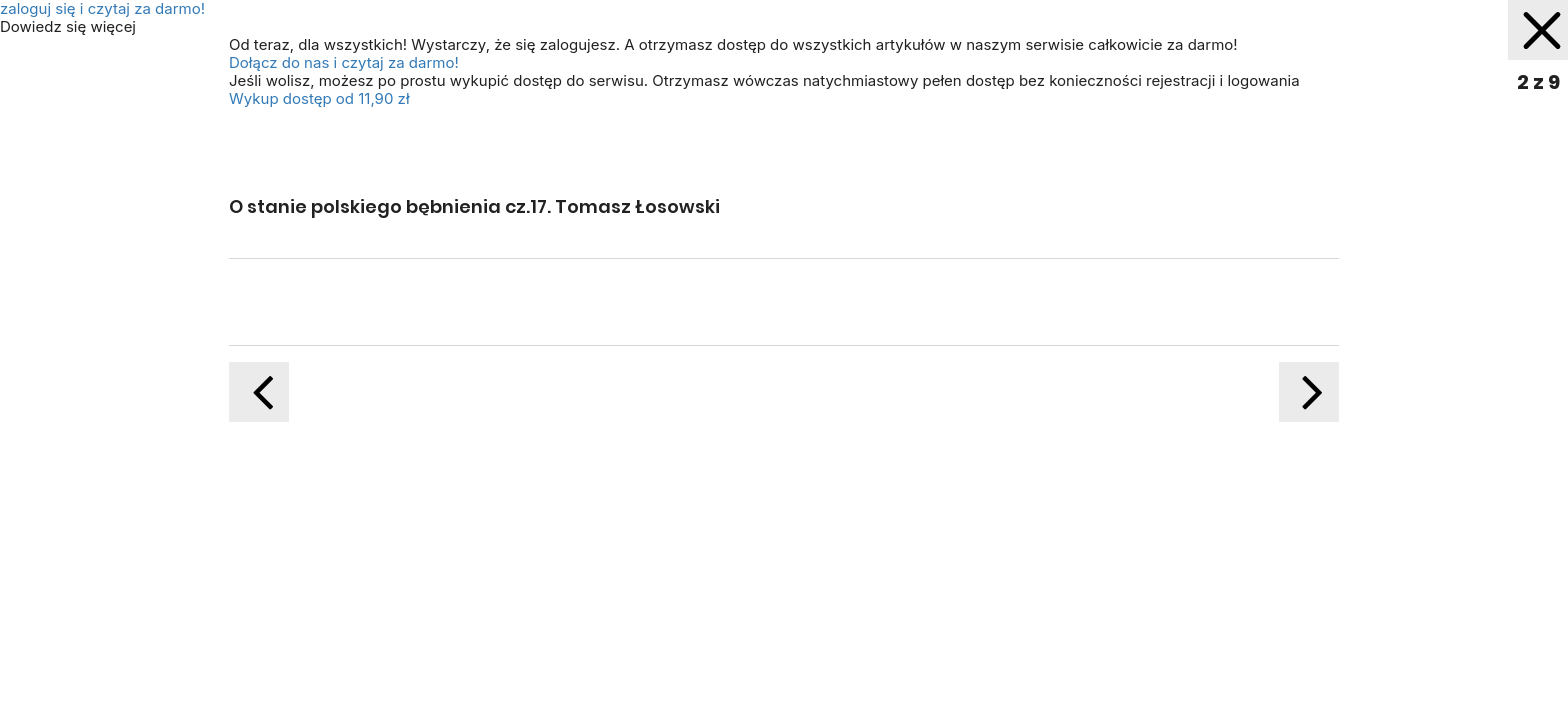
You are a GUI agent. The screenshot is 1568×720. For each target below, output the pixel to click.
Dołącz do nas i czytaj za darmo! (344, 62)
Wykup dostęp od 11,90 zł (319, 98)
